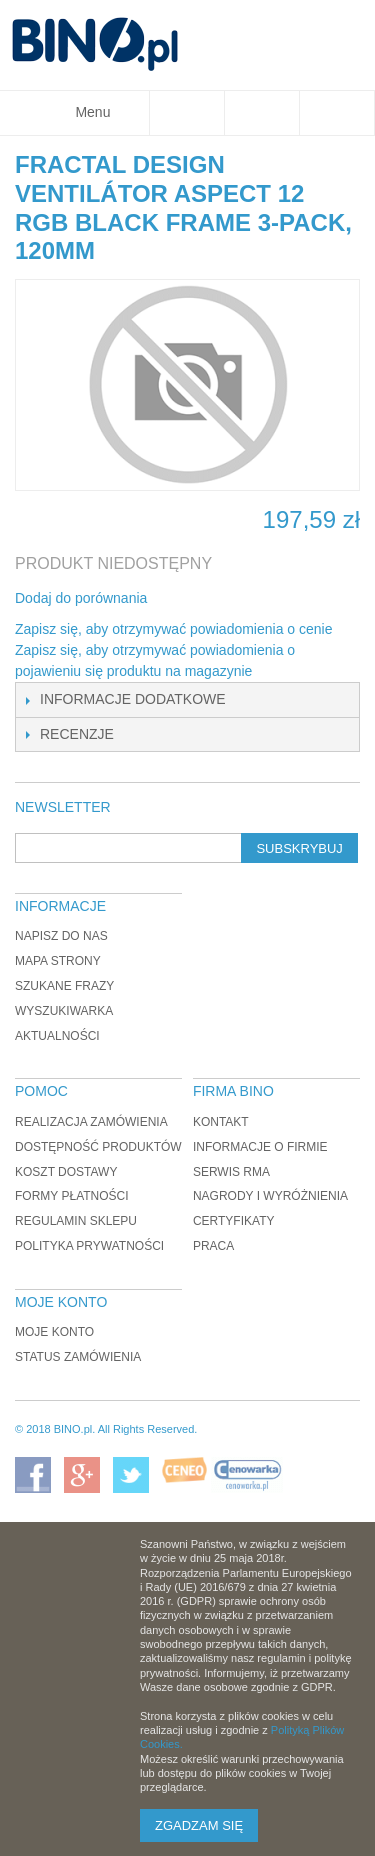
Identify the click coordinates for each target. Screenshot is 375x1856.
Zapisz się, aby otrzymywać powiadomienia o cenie (173, 629)
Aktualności (57, 1036)
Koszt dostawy (66, 1172)
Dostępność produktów (98, 1147)
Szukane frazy (64, 986)
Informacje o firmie (260, 1147)
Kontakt (221, 1122)
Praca (213, 1246)
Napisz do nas (61, 936)
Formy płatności (72, 1196)
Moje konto (54, 1332)
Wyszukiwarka (64, 1011)
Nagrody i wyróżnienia (270, 1196)
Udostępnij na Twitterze (229, 599)
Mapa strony (58, 961)
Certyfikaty (234, 1221)
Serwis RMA (231, 1172)
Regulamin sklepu (76, 1221)
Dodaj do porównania (81, 598)
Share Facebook (189, 599)
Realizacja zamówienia (91, 1122)
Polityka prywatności (89, 1246)
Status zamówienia (78, 1357)
